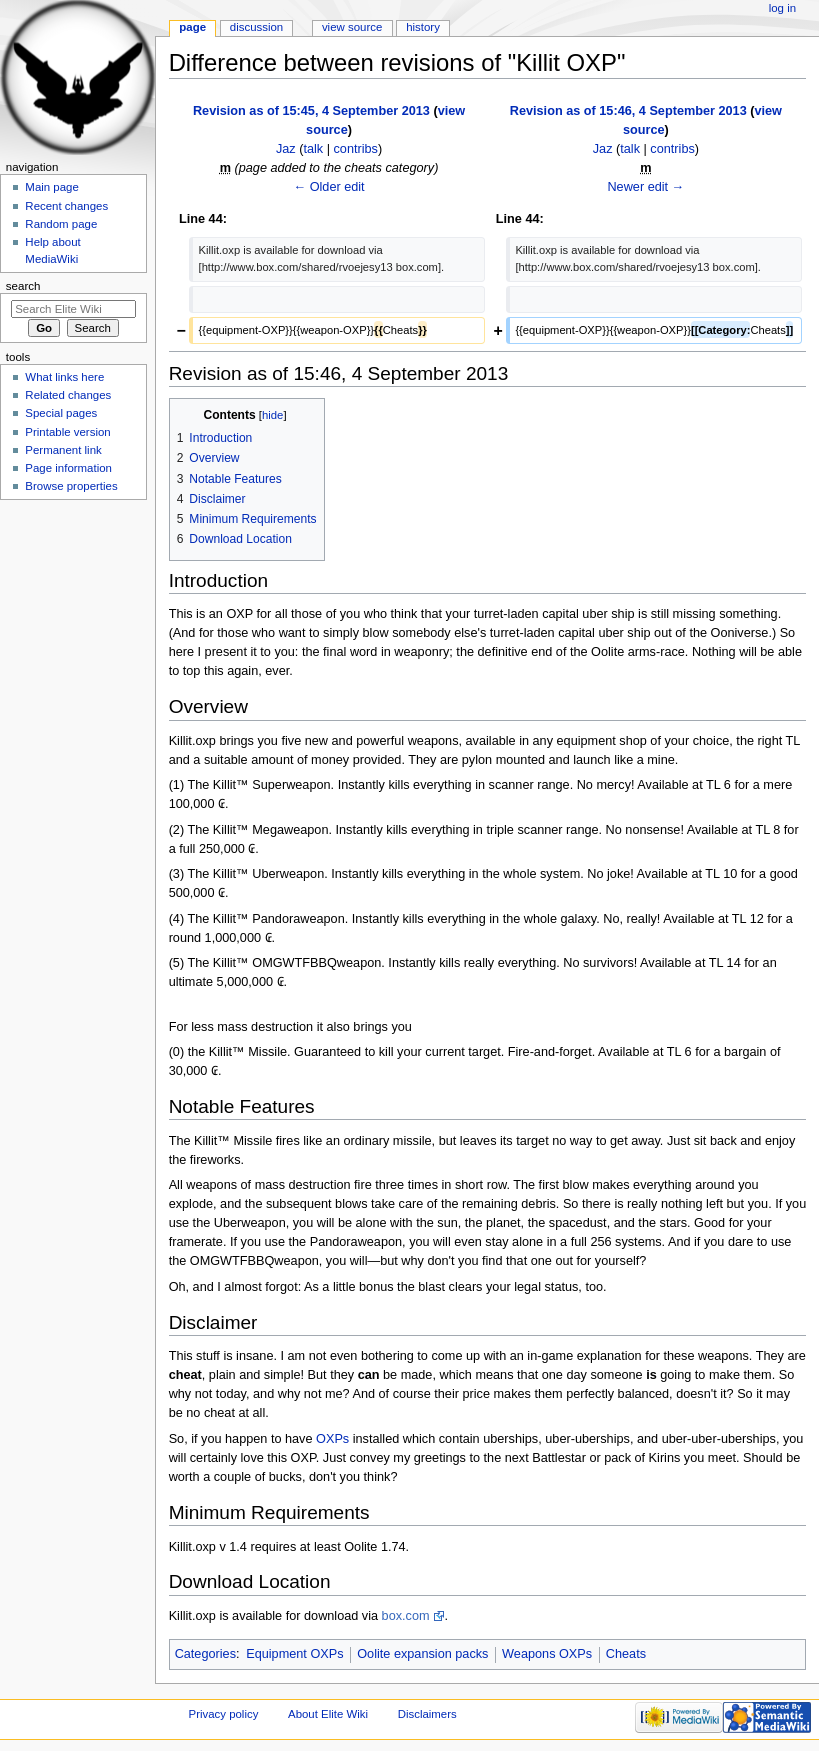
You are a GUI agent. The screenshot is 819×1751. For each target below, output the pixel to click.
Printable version (67, 432)
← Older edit (328, 187)
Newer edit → (645, 187)
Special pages (61, 413)
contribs (356, 149)
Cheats (626, 1654)
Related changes (68, 395)
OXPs (332, 1439)
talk (313, 149)
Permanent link (63, 450)
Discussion (256, 27)
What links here (64, 377)
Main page (52, 187)
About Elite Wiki (328, 1714)
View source (352, 27)
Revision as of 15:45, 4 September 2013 (311, 111)
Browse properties (71, 486)
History (423, 27)
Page (192, 27)
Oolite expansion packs (422, 1654)
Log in (782, 8)
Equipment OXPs (294, 1654)
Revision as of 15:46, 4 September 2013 (628, 111)
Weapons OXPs (547, 1654)
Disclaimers (427, 1714)
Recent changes (66, 206)
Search (23, 286)
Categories (205, 1654)
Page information (68, 468)
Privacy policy (224, 1714)
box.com (406, 1616)
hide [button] (272, 415)
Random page (61, 224)
